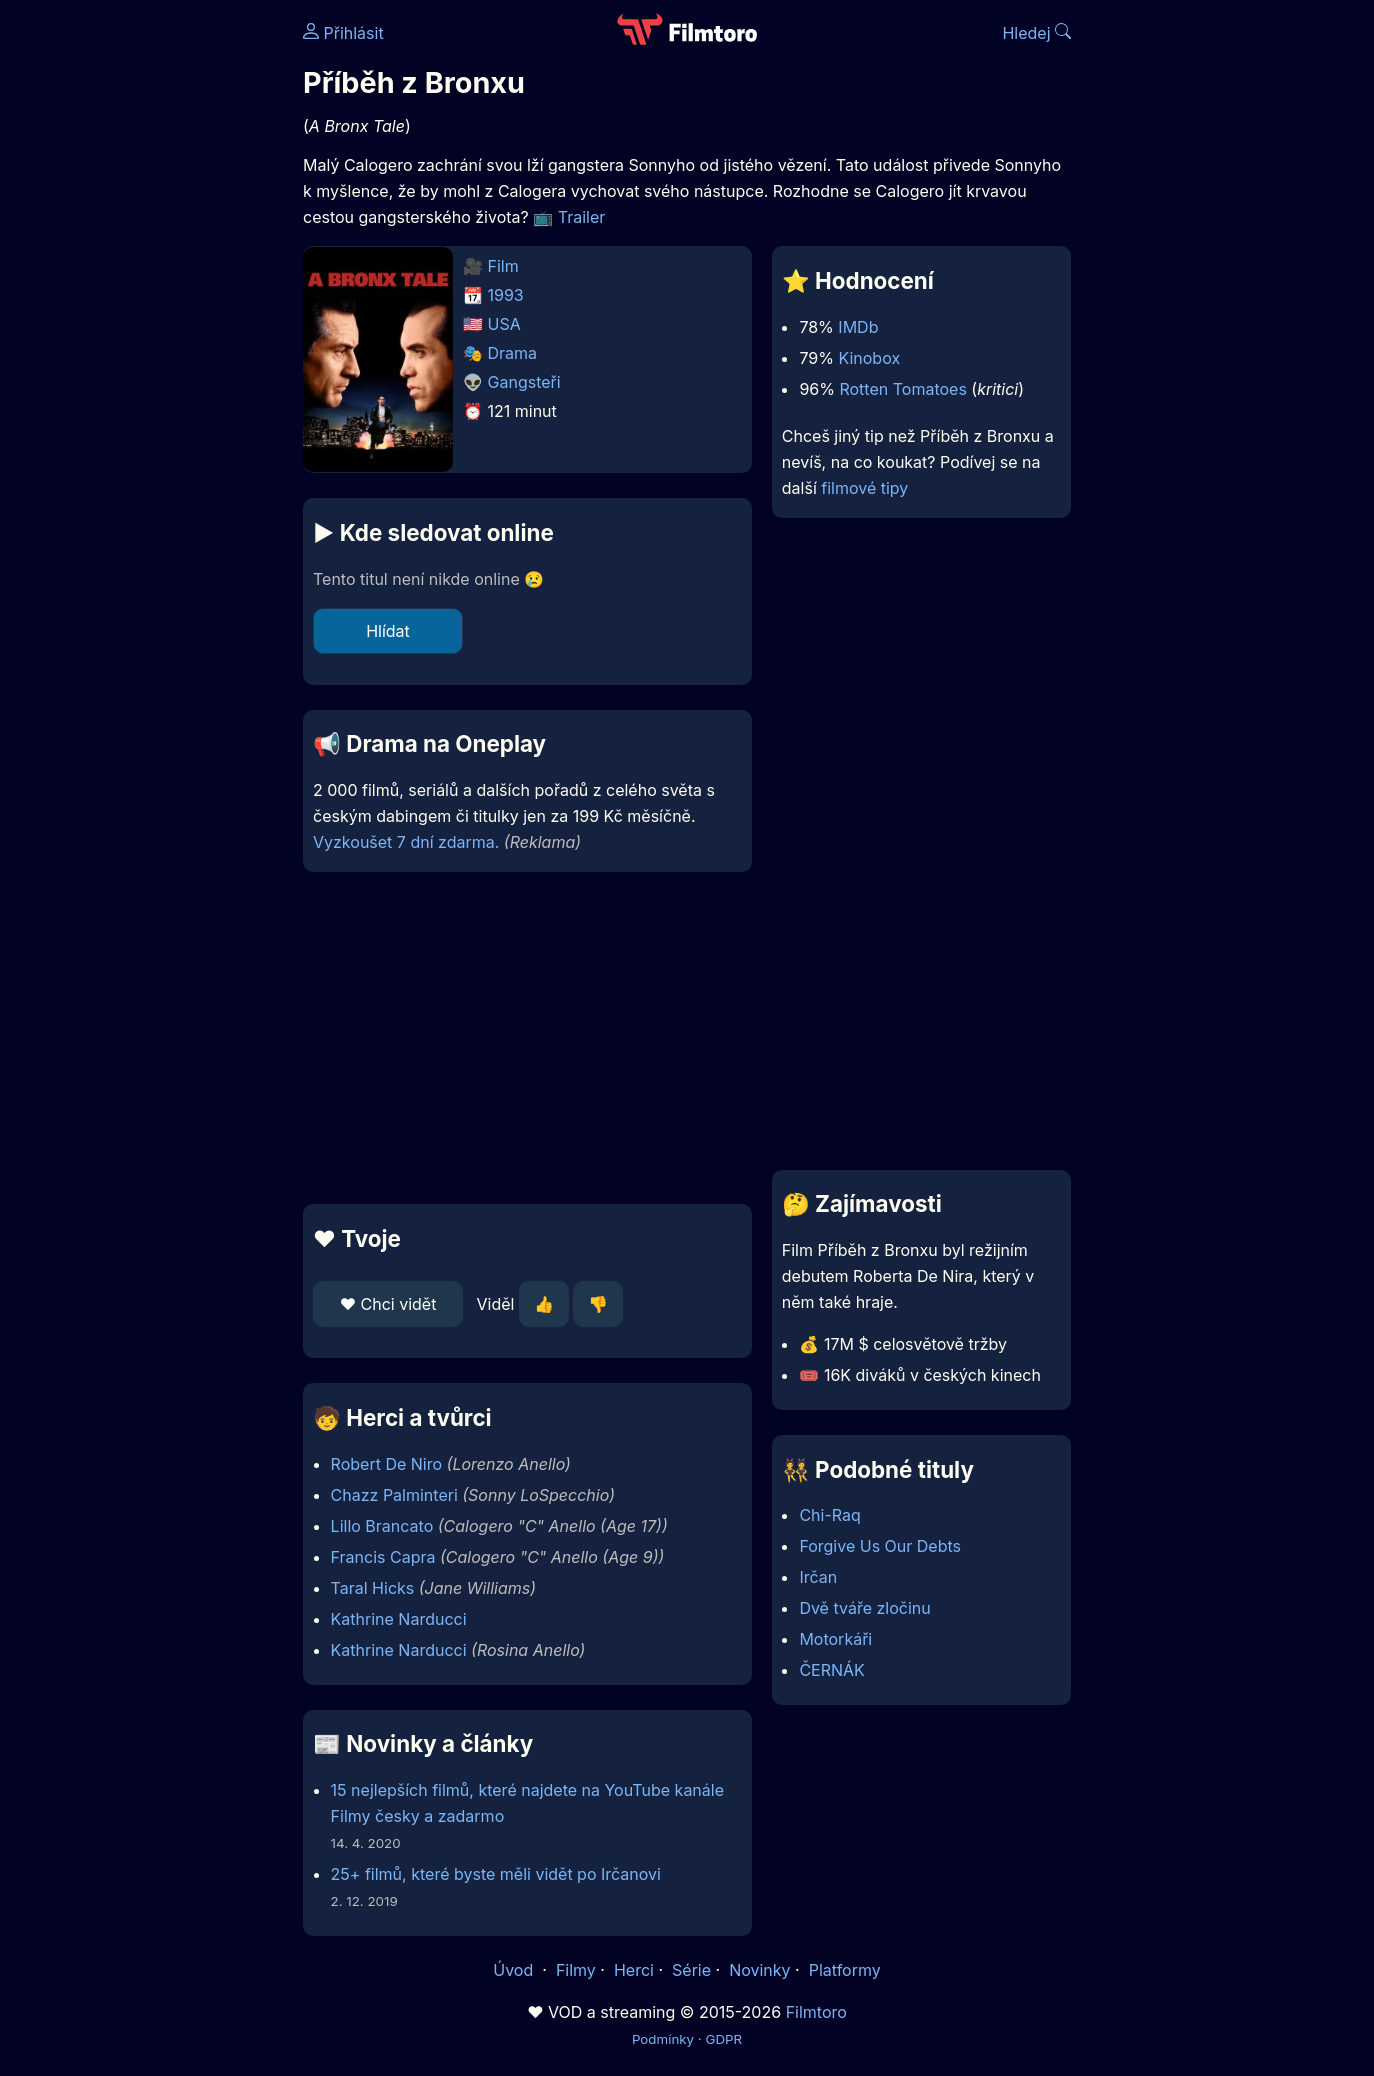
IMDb (858, 327)
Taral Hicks (373, 1588)
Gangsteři (524, 382)
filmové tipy (864, 488)
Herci (634, 1970)
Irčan (818, 1577)
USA (504, 324)
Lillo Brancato (382, 1526)
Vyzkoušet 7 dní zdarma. (406, 842)
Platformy (845, 1970)
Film (503, 266)
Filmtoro (816, 2012)
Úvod (515, 1970)
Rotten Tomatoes (902, 389)
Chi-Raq (829, 1515)
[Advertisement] (158, 308)
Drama (513, 353)
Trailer (582, 217)
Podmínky (663, 2039)
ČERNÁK (831, 1670)
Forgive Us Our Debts (880, 1546)
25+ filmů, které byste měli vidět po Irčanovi (496, 1874)
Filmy (576, 1970)
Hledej (1036, 33)
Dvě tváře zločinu (864, 1608)
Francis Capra (383, 1557)
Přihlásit (343, 33)
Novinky (759, 1970)
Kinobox (869, 358)
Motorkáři (835, 1639)
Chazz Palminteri (394, 1495)
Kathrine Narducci (399, 1619)
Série (691, 1970)
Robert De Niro (386, 1464)
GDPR (723, 2039)
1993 (506, 295)
